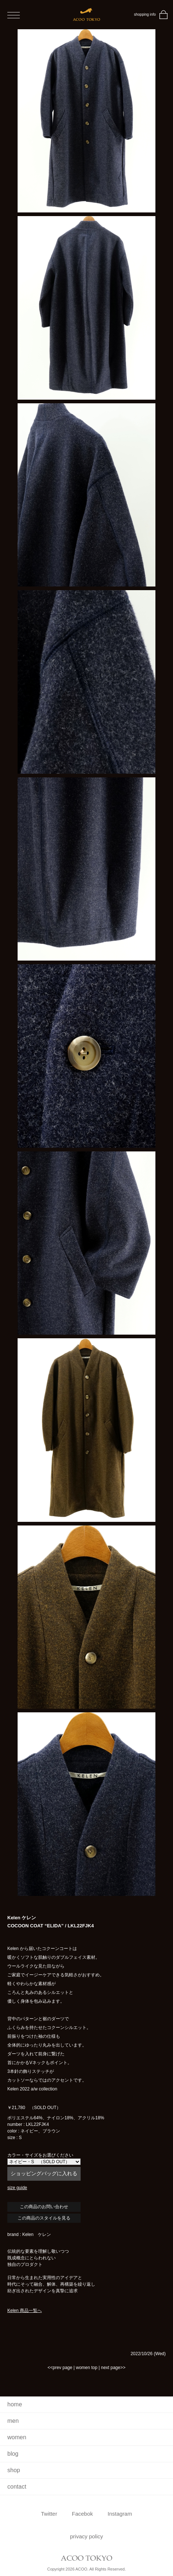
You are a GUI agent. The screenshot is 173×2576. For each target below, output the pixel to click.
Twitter (49, 2514)
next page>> (113, 2367)
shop (13, 2470)
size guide (17, 2187)
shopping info (145, 14)
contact (16, 2486)
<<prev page (60, 2367)
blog (12, 2454)
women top (86, 2367)
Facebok (82, 2514)
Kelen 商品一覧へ (24, 2310)
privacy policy (86, 2536)
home (14, 2404)
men (13, 2421)
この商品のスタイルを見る (44, 2218)
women (16, 2437)
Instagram (120, 2514)
